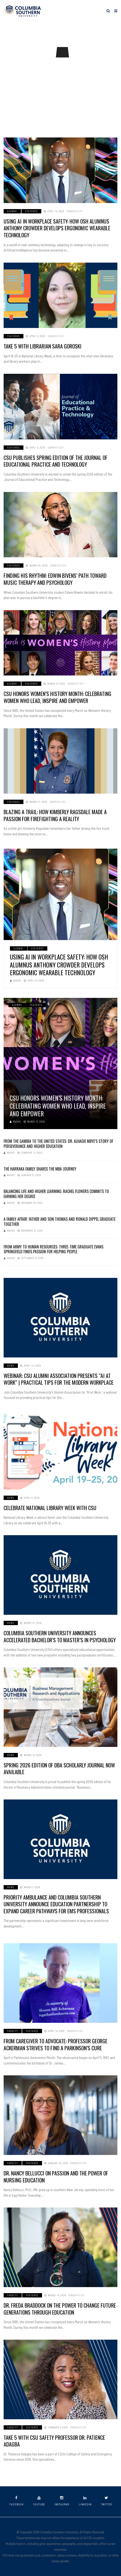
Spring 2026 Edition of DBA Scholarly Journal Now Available (59, 1768)
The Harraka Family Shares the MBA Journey (40, 1169)
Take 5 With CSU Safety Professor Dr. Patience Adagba (54, 2440)
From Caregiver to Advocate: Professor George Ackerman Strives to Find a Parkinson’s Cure (55, 2044)
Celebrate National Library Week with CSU (50, 1508)
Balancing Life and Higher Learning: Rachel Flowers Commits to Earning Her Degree (56, 1193)
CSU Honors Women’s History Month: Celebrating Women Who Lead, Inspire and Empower (57, 697)
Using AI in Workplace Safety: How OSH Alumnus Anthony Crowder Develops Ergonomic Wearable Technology (57, 228)
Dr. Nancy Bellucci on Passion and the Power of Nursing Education (56, 2176)
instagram (62, 2501)
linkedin (85, 2501)
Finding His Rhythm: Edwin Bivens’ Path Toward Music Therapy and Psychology (55, 579)
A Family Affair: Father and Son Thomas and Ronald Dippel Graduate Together (59, 1221)
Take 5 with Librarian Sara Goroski (42, 346)
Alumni (12, 211)
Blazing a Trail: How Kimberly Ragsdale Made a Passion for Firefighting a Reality (55, 815)
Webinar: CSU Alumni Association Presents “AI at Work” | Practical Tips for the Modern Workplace (59, 1379)
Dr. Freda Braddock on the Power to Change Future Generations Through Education (60, 2308)
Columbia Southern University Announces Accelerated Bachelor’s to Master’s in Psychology (60, 1636)
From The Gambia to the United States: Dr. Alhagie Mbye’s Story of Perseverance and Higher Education (58, 1143)
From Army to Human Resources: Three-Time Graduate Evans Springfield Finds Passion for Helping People (53, 1249)
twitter (106, 2501)
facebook (16, 2501)
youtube (39, 2501)
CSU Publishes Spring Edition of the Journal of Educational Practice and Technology (55, 461)
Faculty (12, 2031)
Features (31, 211)
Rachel (15, 980)
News (10, 1365)
